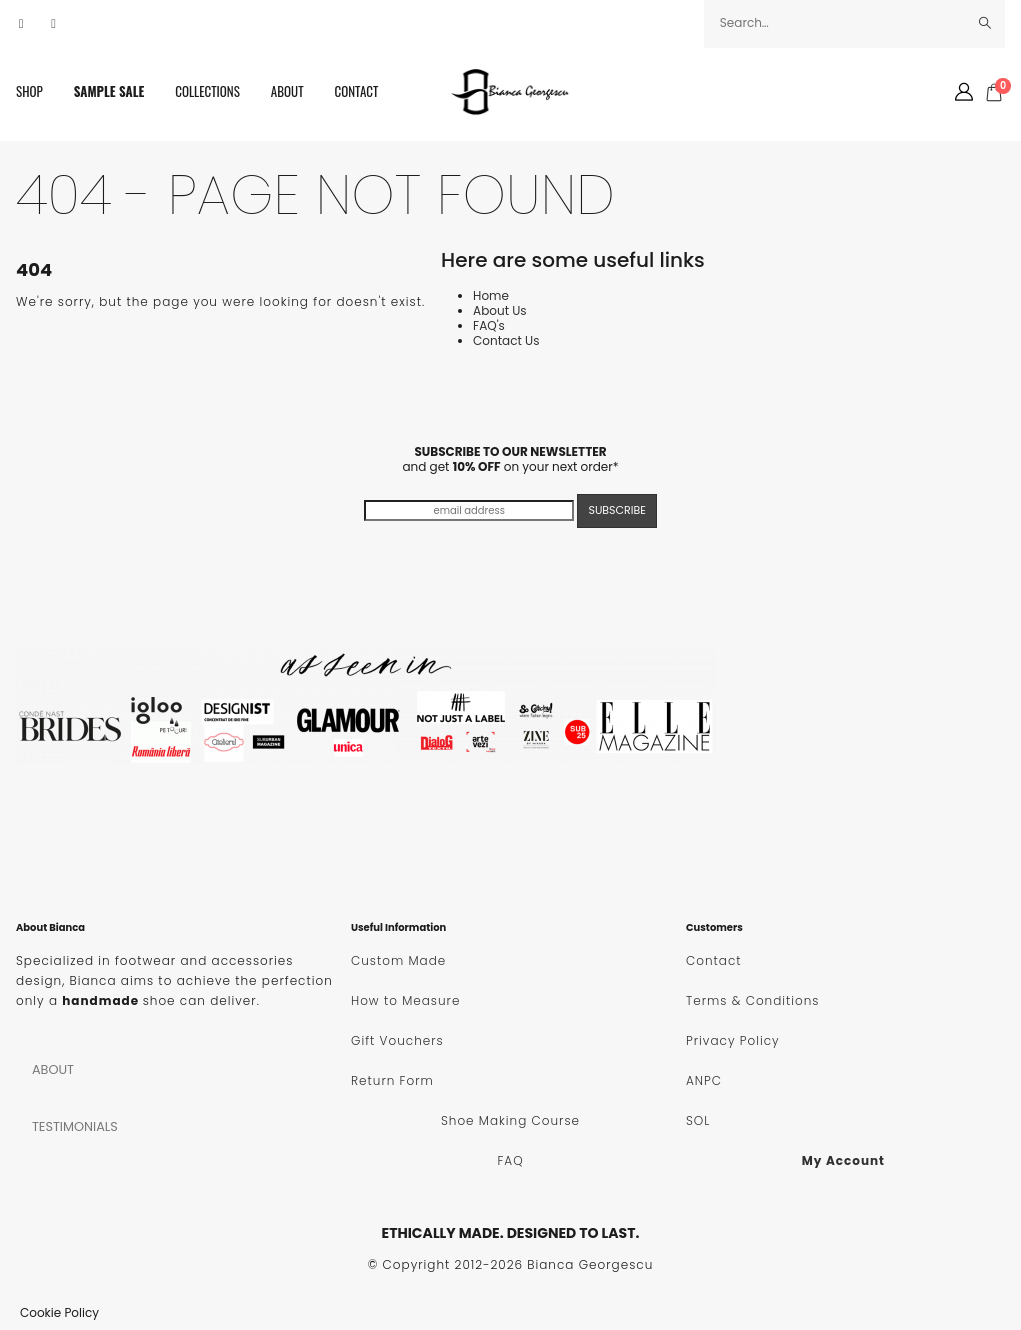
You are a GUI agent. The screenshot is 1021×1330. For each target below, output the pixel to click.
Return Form (392, 1080)
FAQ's (489, 325)
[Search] (985, 23)
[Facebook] (21, 24)
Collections (207, 91)
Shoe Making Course (510, 1120)
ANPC (704, 1080)
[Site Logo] (511, 92)
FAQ (510, 1160)
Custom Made (398, 960)
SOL (698, 1120)
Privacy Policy (733, 1040)
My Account (843, 1160)
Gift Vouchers (397, 1040)
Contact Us (506, 340)
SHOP (29, 91)
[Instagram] (54, 24)
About (287, 91)
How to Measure (405, 1000)
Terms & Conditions (752, 1000)
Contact (357, 91)
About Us (500, 310)
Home (491, 295)
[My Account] (964, 92)
